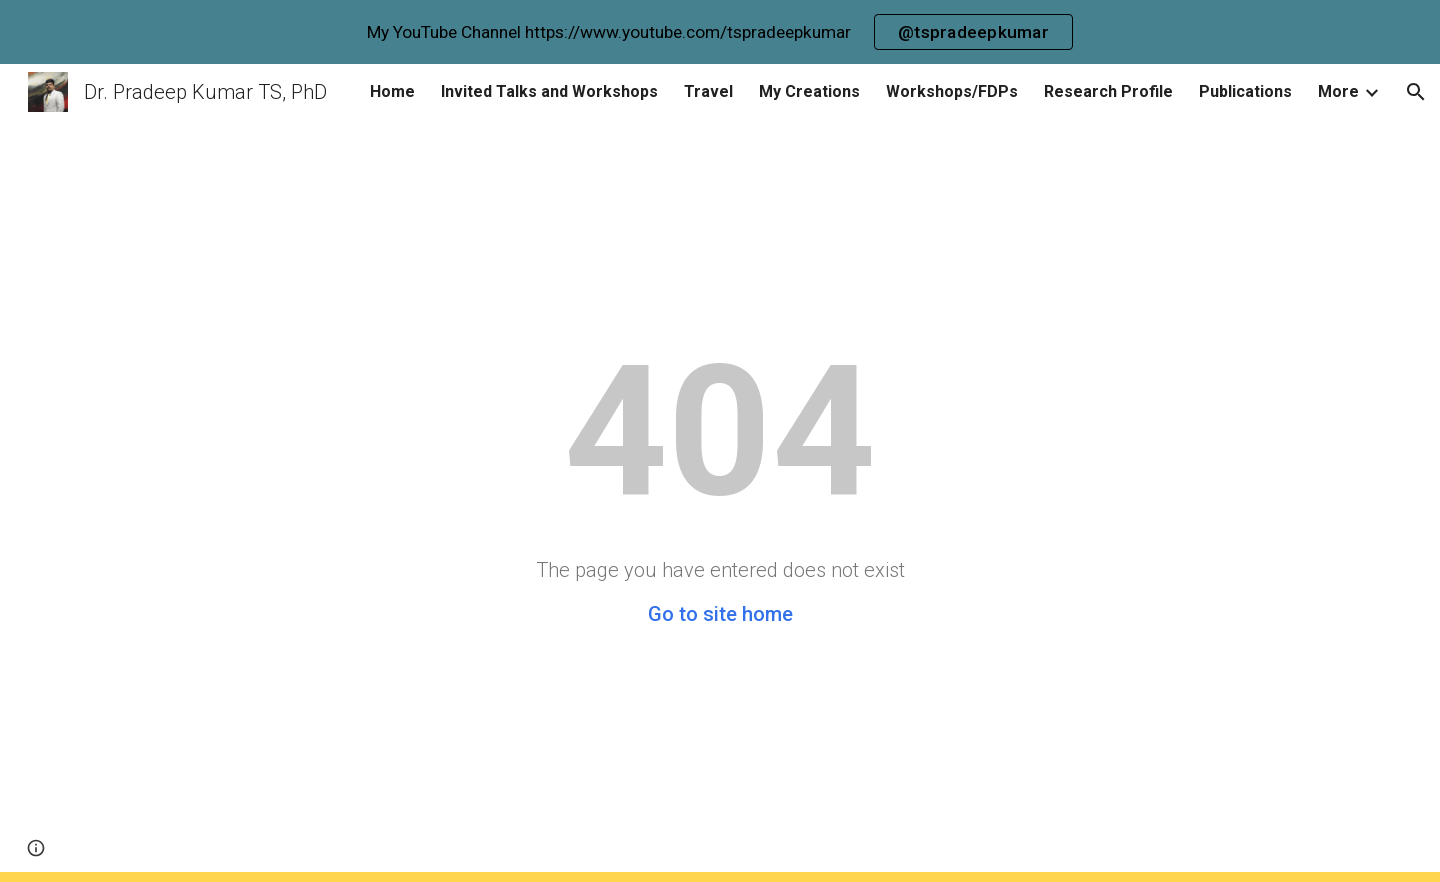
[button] (1416, 92)
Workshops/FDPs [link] (952, 91)
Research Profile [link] (1108, 91)
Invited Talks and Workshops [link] (549, 91)
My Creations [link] (809, 91)
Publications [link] (1245, 91)
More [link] (1338, 91)
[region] (720, 32)
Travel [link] (708, 91)
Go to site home (720, 614)
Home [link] (392, 91)
